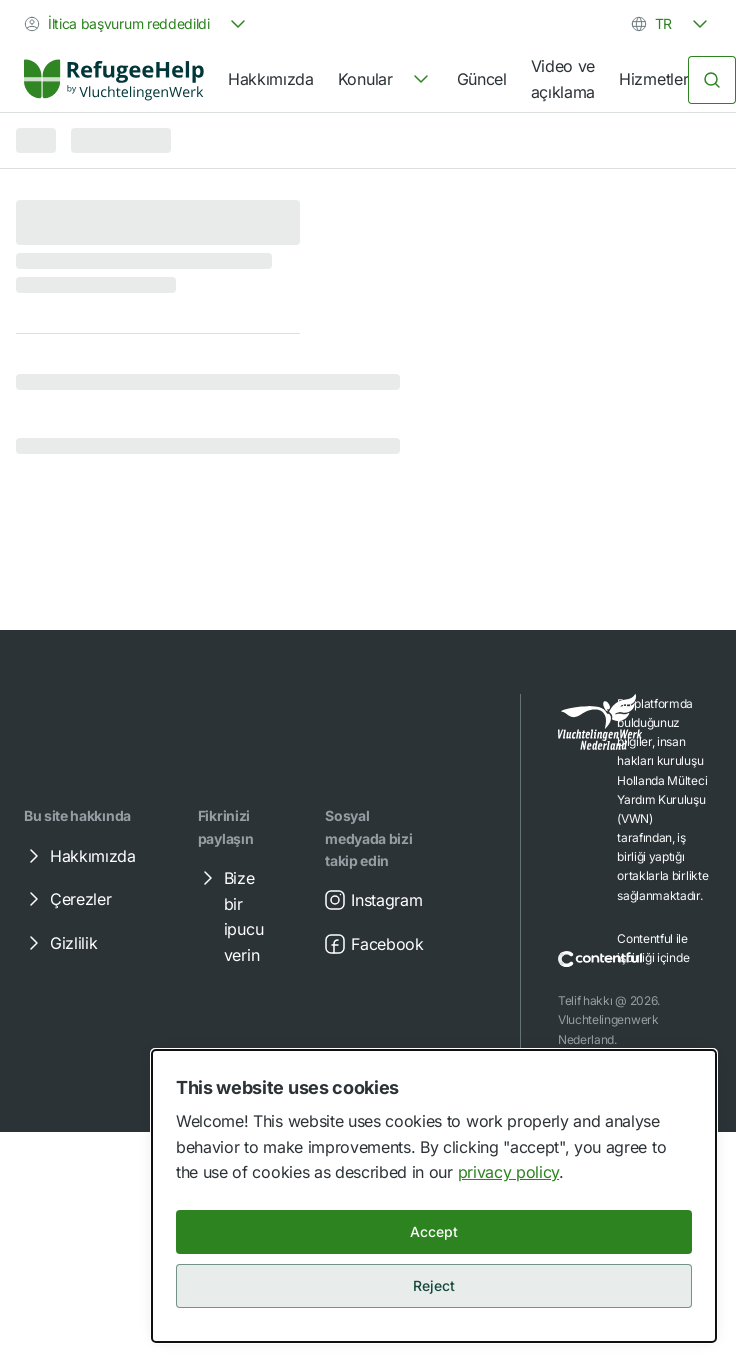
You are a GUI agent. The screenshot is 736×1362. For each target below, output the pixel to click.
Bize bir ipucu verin (229, 915)
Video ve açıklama (563, 79)
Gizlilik (59, 943)
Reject (434, 1285)
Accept (434, 1231)
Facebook (373, 944)
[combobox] (137, 24)
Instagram (372, 900)
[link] (114, 80)
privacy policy (509, 1172)
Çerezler (66, 899)
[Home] (114, 79)
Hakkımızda (271, 79)
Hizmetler (653, 79)
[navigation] (385, 80)
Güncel (482, 79)
